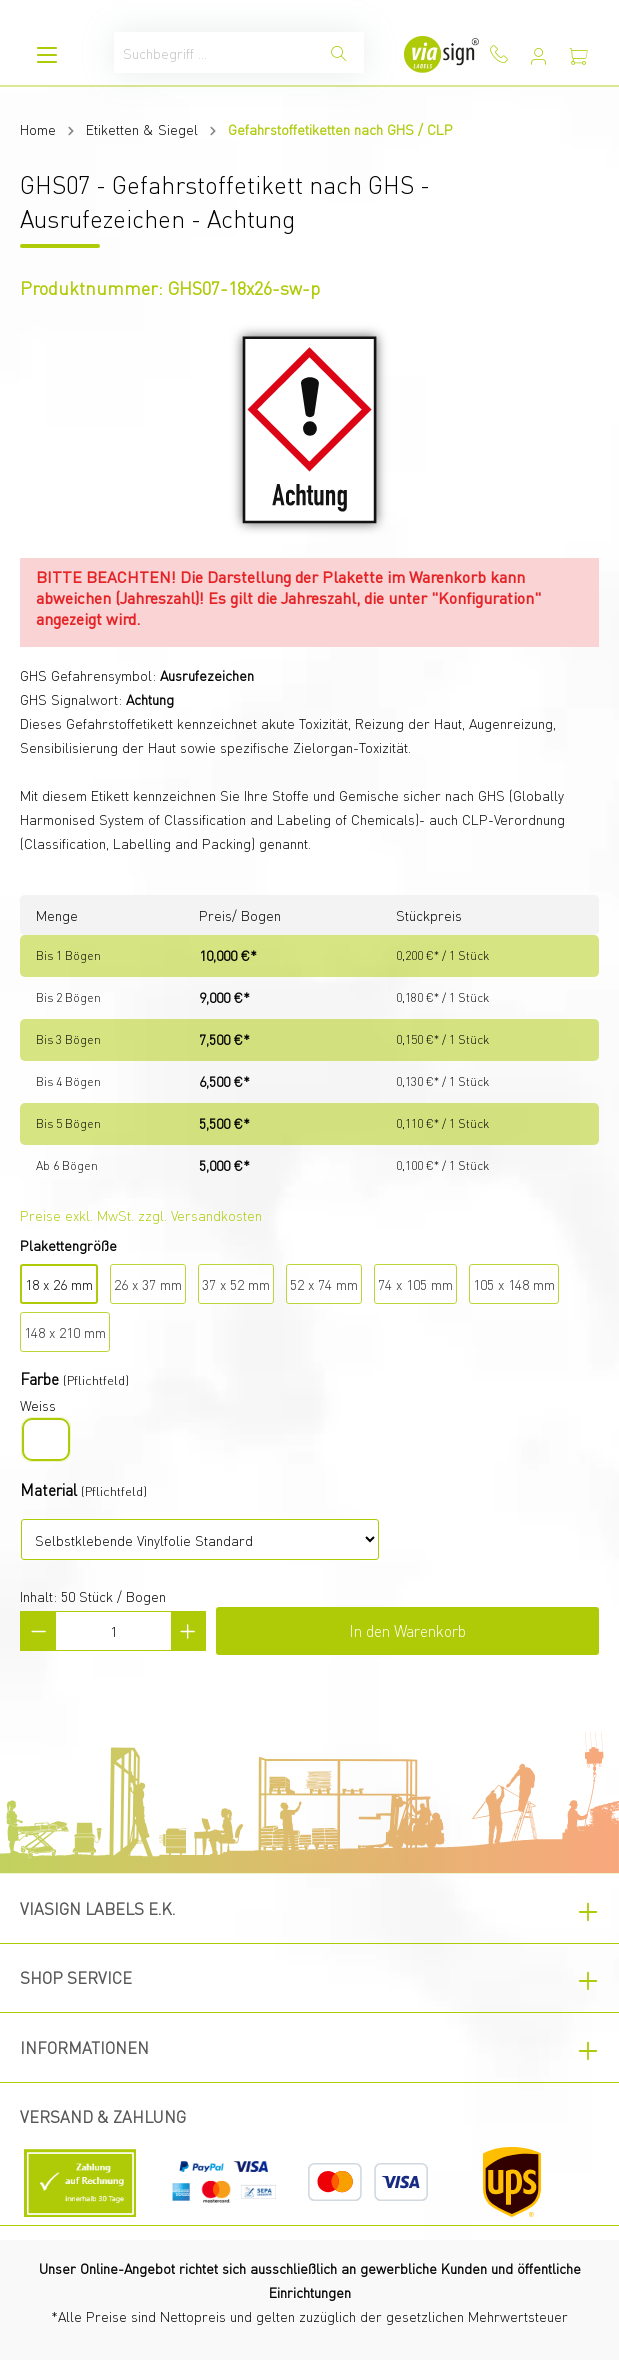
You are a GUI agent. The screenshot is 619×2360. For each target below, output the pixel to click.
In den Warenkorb (407, 1630)
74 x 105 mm (415, 1284)
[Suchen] (339, 52)
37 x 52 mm (236, 1284)
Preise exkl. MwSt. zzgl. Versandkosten (141, 1215)
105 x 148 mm (514, 1284)
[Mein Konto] (539, 56)
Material (48, 1489)
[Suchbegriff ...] (214, 52)
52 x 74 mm (324, 1284)
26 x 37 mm (148, 1284)
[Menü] (47, 54)
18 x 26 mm (59, 1284)
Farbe (39, 1378)
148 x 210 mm (65, 1332)
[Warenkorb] (579, 56)
